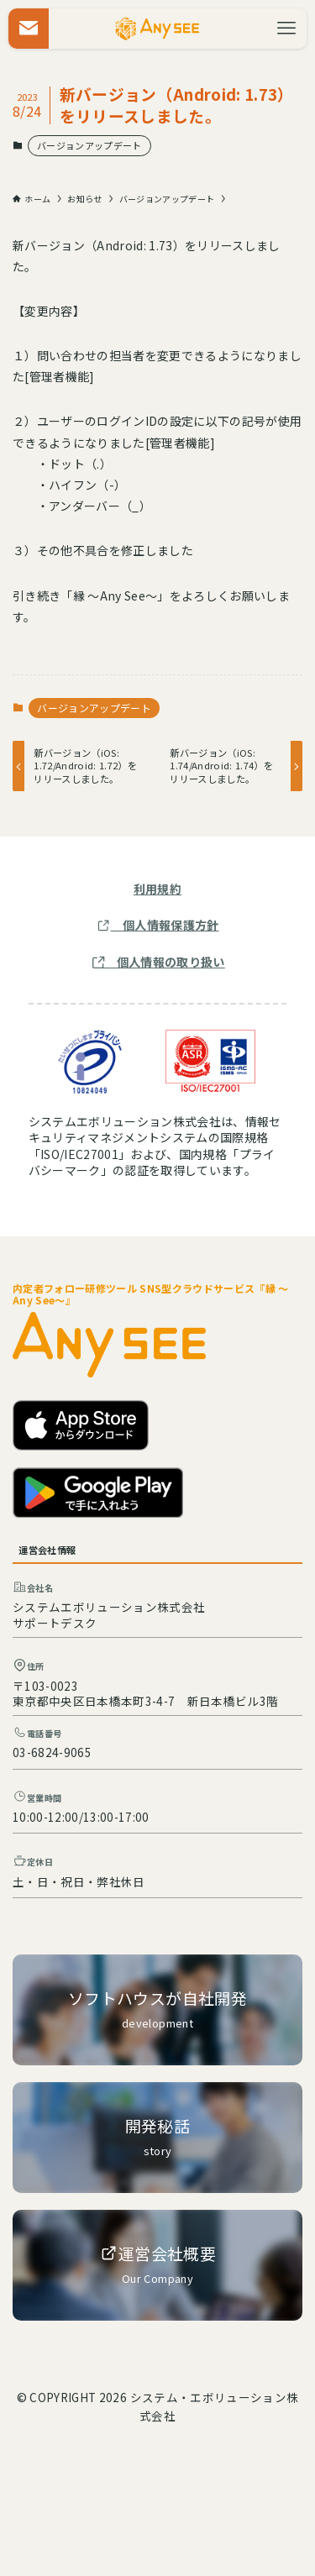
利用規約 (157, 888)
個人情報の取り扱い (171, 961)
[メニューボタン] (286, 28)
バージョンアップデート (89, 145)
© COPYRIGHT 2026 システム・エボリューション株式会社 (157, 2406)
